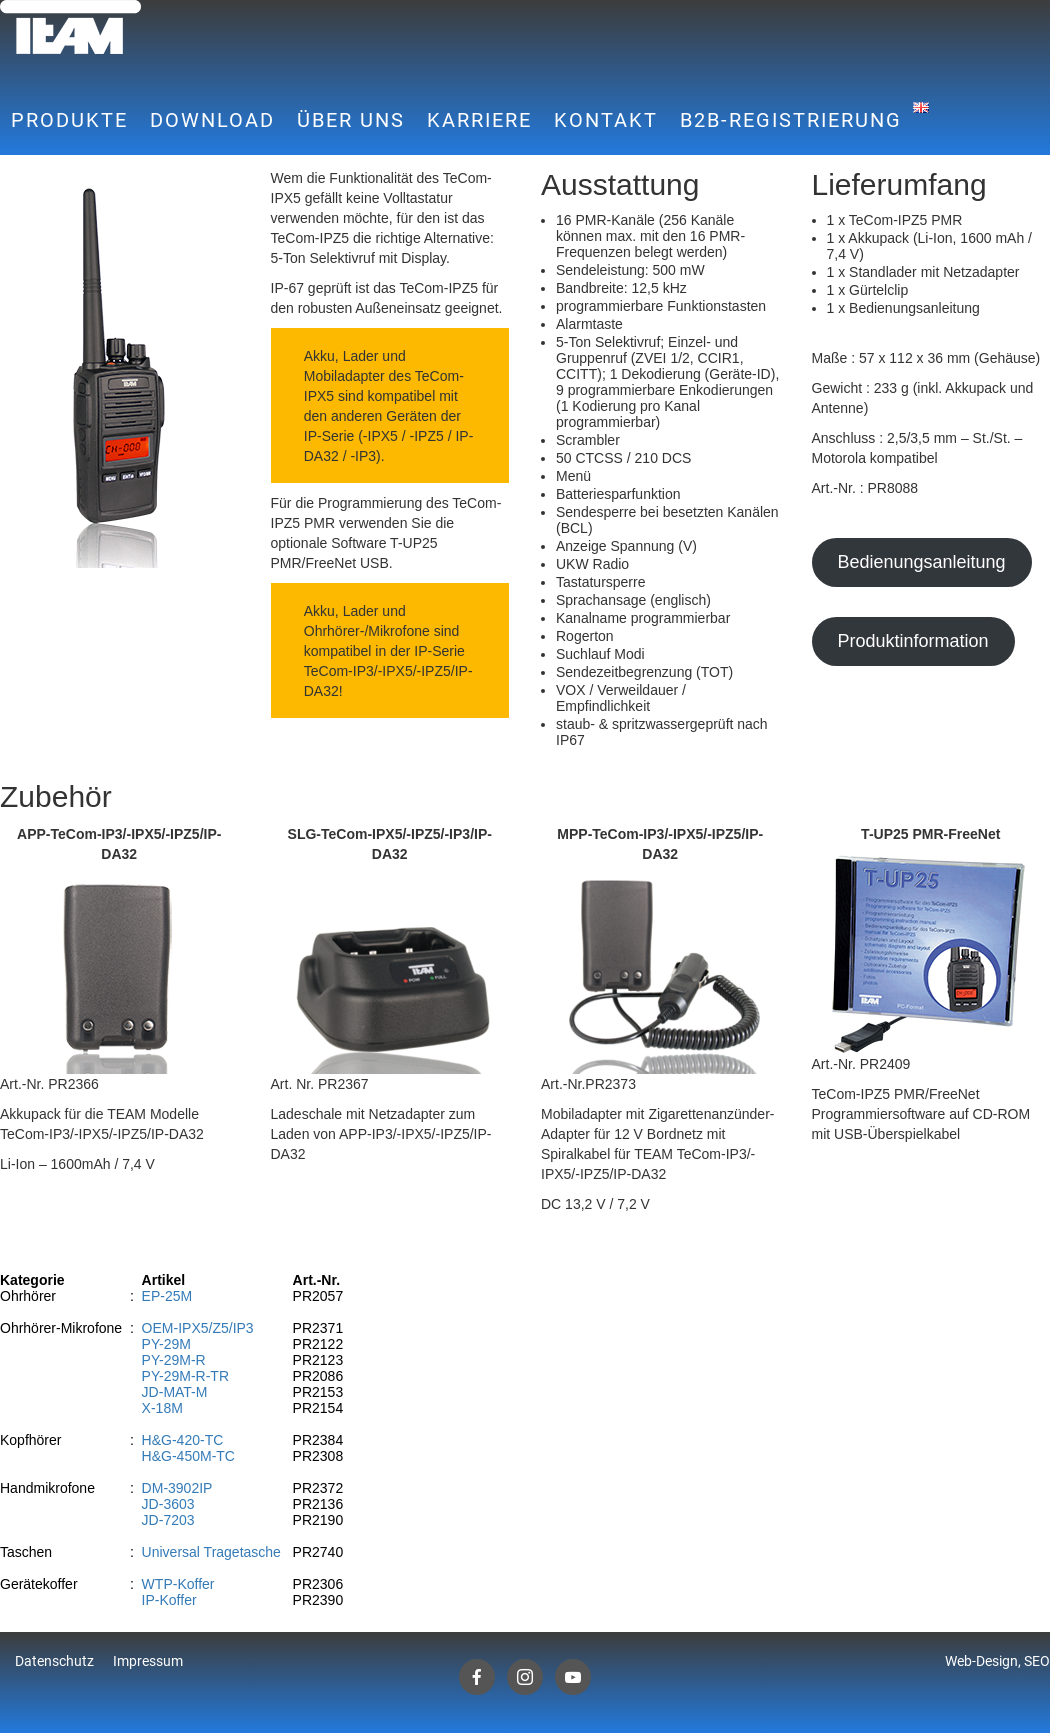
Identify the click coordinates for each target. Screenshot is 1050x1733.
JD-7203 (168, 1520)
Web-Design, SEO (997, 1661)
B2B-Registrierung (791, 120)
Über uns (351, 120)
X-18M (162, 1408)
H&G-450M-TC (188, 1456)
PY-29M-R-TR (185, 1376)
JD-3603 (168, 1504)
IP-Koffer (169, 1600)
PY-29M (166, 1344)
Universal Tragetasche (211, 1552)
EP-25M (167, 1296)
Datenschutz (54, 1661)
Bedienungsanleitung (921, 562)
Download (212, 120)
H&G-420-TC (183, 1440)
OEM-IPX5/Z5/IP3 (198, 1328)
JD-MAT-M (175, 1392)
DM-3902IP (177, 1488)
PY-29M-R (174, 1360)
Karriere (479, 120)
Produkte (69, 120)
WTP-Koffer (178, 1584)
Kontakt (606, 120)
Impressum (148, 1661)
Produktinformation (912, 641)
